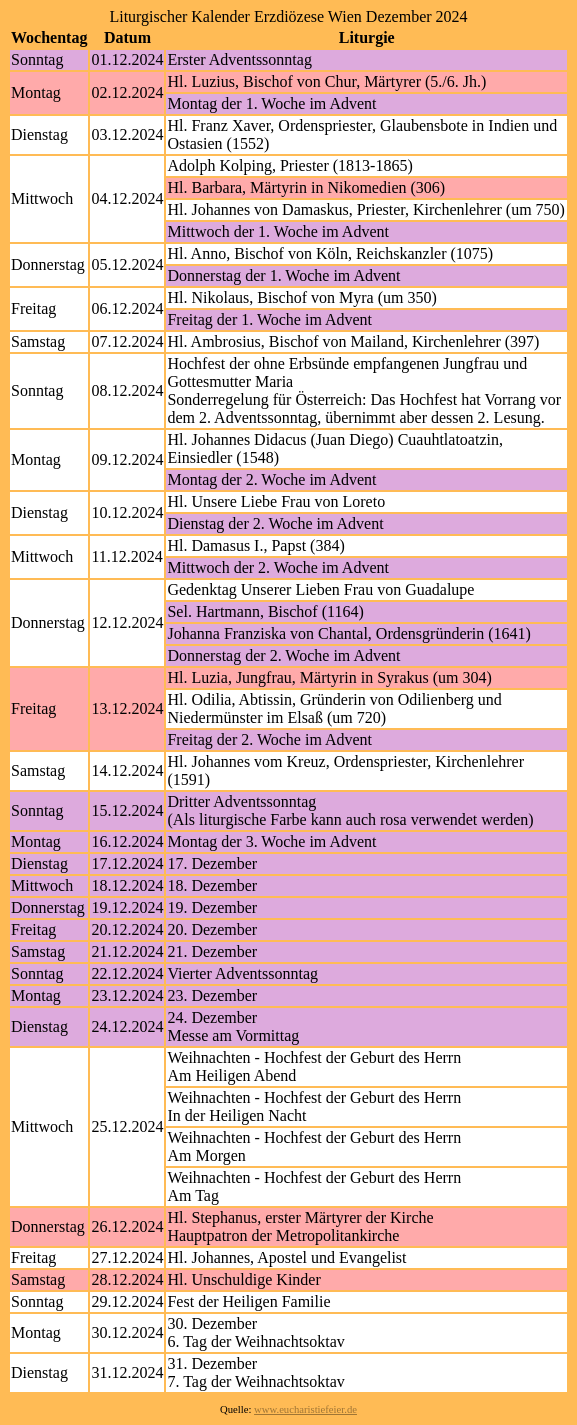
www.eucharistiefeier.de (305, 1409)
